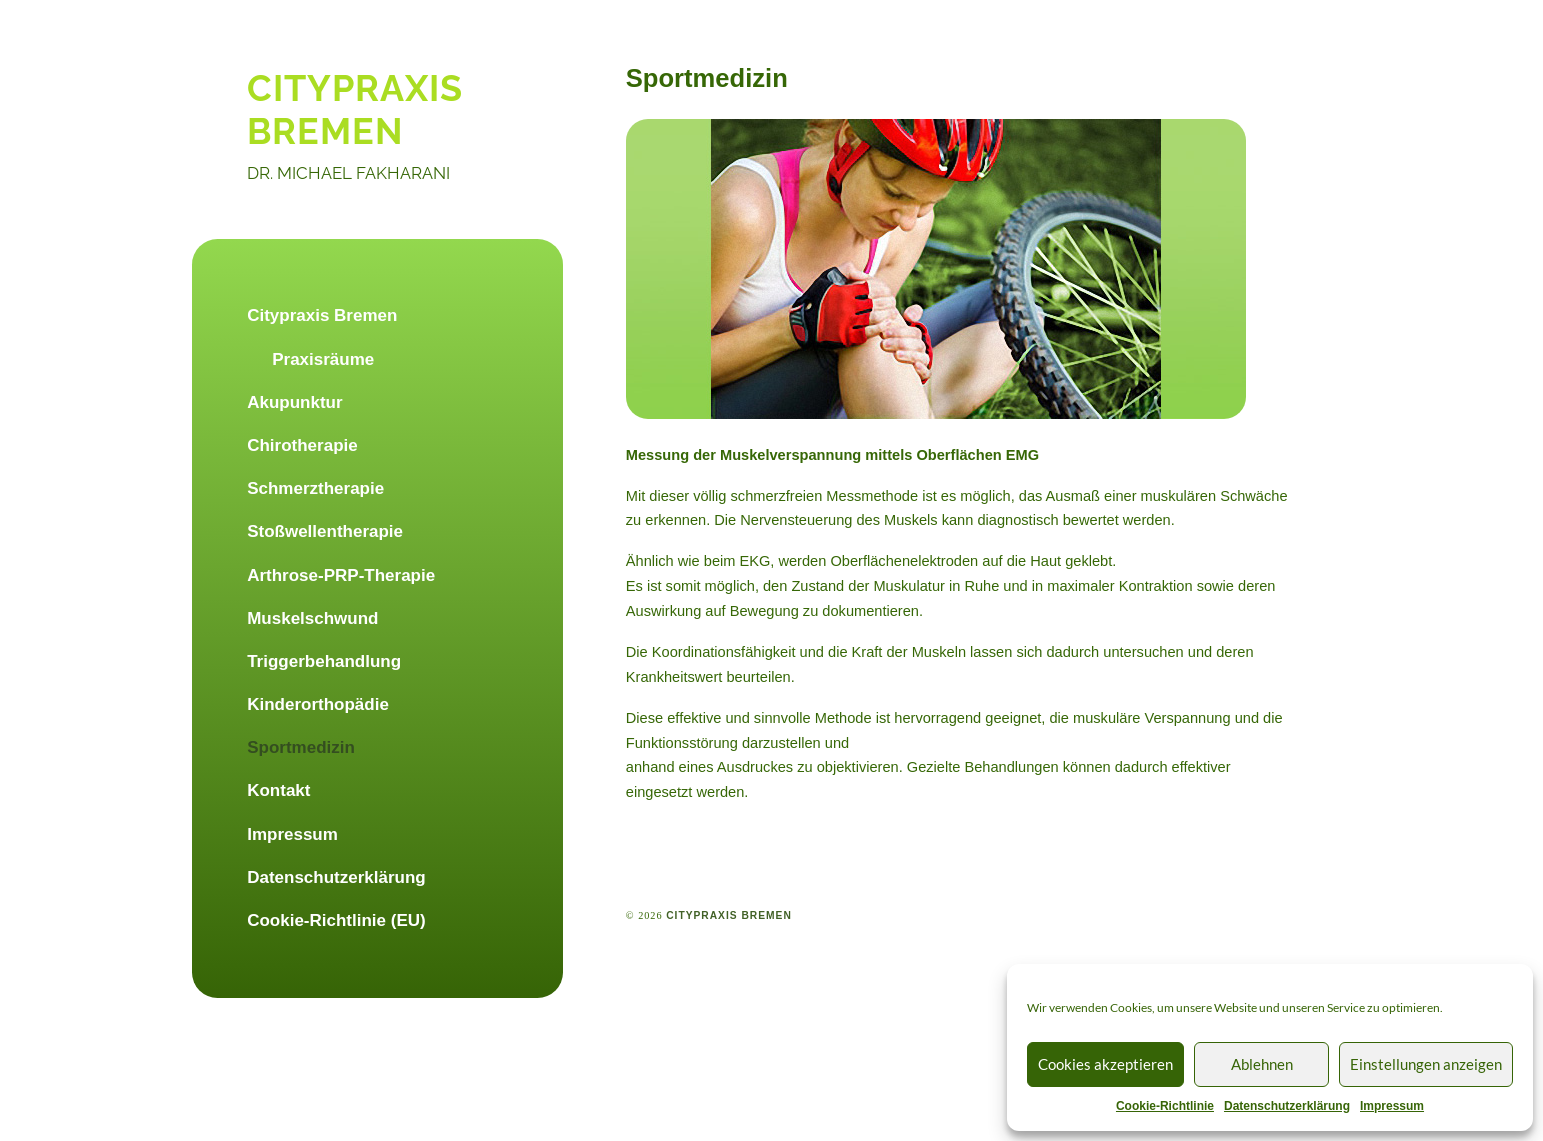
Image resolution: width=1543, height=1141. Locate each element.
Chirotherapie (302, 445)
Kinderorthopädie (318, 704)
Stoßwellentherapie (325, 531)
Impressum (1392, 1106)
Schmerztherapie (315, 488)
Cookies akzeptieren (1105, 1064)
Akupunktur (294, 402)
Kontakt (278, 790)
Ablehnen (1262, 1064)
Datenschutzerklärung (1287, 1106)
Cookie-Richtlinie (1165, 1106)
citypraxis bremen (355, 109)
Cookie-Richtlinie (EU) (336, 920)
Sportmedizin (301, 747)
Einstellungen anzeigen (1426, 1064)
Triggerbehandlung (324, 661)
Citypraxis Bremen (322, 315)
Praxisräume (323, 359)
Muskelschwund (312, 618)
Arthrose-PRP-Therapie (341, 575)
